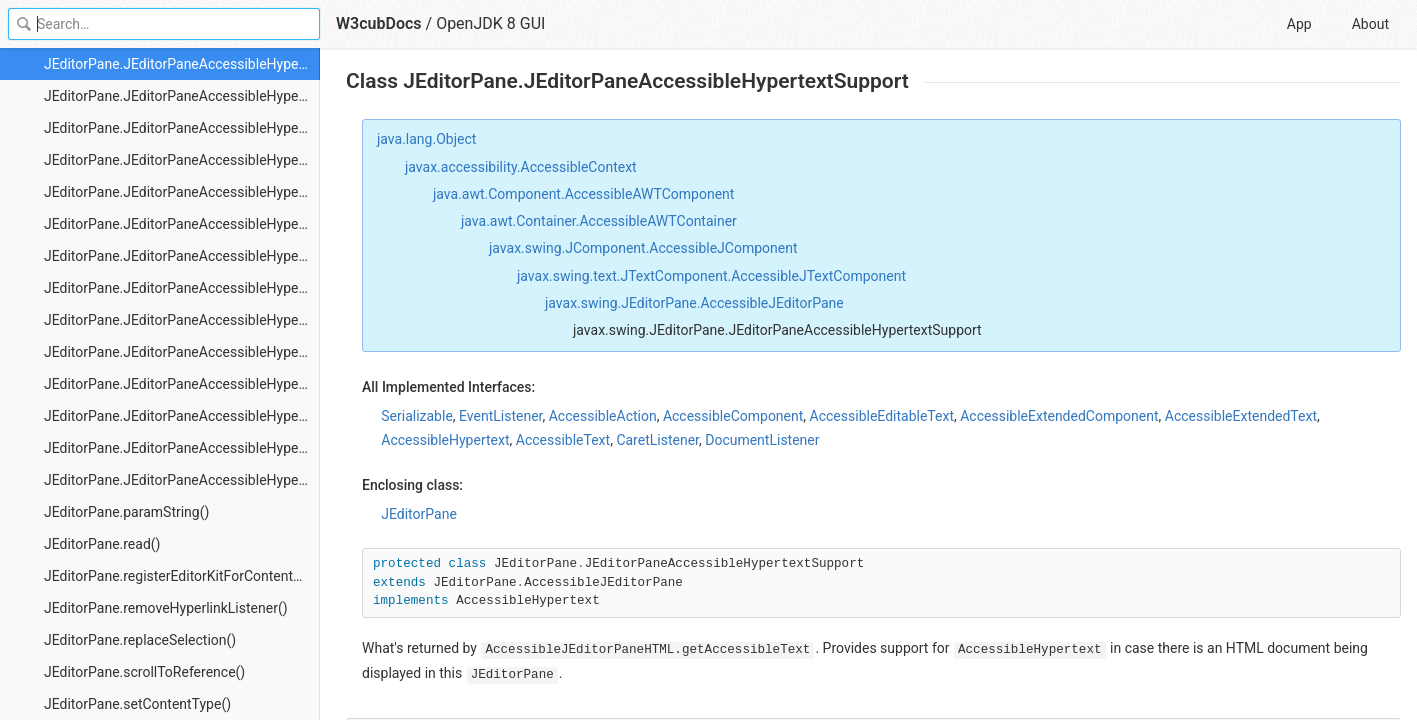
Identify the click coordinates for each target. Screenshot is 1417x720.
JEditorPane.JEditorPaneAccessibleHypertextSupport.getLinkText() (182, 192)
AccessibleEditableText (882, 416)
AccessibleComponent (733, 416)
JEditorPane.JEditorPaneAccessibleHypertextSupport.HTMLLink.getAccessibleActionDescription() (182, 352)
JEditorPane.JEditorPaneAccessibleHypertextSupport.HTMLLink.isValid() (182, 480)
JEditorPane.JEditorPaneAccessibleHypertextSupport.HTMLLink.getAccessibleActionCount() (182, 320)
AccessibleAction (603, 416)
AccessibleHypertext (445, 440)
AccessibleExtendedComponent (1059, 416)
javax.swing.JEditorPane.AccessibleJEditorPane (694, 303)
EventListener (500, 416)
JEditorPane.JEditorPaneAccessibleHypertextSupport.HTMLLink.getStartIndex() (182, 448)
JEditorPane (419, 514)
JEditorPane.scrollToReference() (144, 672)
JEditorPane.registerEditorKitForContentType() (182, 576)
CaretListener (657, 440)
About (1370, 24)
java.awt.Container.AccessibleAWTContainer (599, 221)
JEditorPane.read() (102, 544)
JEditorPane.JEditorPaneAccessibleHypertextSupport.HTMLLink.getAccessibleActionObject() (182, 384)
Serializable (417, 416)
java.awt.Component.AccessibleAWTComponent (583, 194)
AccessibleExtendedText (1241, 416)
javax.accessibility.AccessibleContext (521, 167)
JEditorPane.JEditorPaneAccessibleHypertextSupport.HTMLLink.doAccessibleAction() (182, 256)
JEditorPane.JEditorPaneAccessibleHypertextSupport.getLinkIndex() (182, 160)
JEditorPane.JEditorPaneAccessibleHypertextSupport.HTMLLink (182, 224)
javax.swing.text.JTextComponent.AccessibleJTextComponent (711, 276)
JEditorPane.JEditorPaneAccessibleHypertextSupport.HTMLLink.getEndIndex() (182, 416)
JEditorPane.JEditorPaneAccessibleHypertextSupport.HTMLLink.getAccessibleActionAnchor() (182, 288)
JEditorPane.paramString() (126, 512)
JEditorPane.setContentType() (137, 704)
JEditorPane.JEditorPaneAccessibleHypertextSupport (182, 64)
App (1299, 24)
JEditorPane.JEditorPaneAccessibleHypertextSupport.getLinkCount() (182, 128)
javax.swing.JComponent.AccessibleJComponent (643, 248)
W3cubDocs (379, 23)
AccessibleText (563, 440)
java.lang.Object (426, 139)
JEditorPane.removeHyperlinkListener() (166, 608)
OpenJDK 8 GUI (490, 23)
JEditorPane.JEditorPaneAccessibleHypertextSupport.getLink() (182, 96)
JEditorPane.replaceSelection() (140, 640)
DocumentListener (762, 440)
